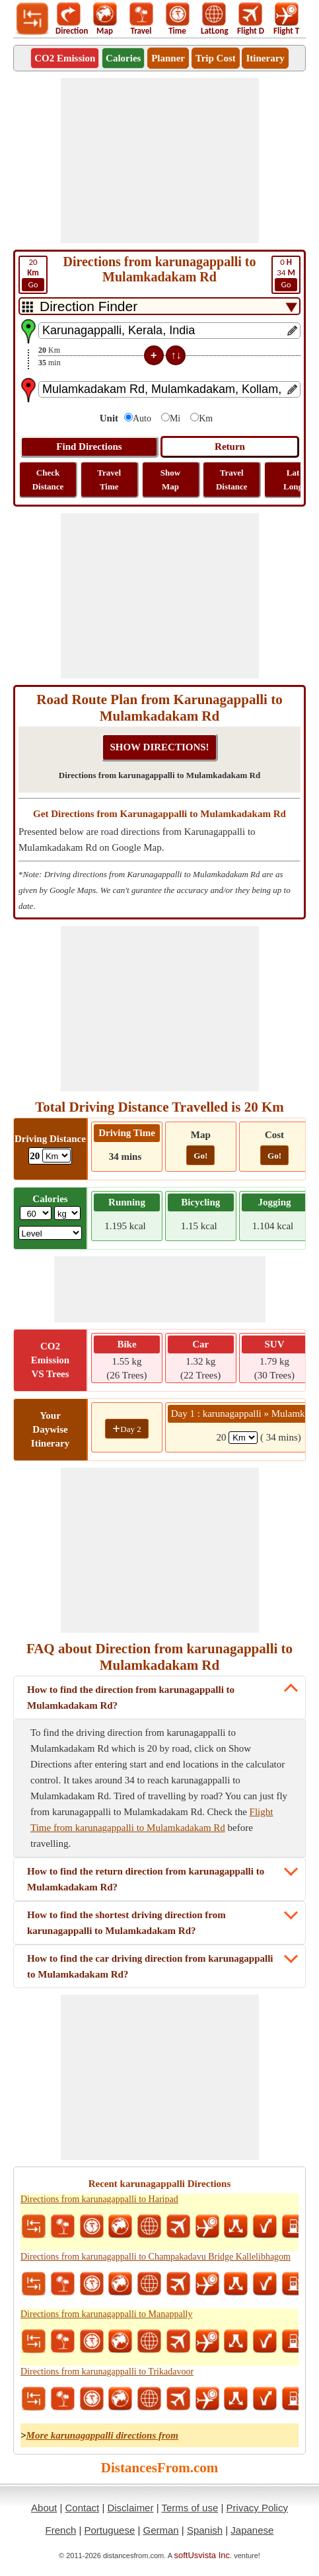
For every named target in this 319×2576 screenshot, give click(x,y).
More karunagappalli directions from (102, 2435)
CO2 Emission (64, 58)
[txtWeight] (36, 1213)
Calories (123, 58)
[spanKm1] (243, 1437)
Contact (82, 2507)
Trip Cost (215, 58)
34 (286, 274)
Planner (168, 58)
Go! (200, 1156)
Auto (142, 418)
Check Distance (48, 479)
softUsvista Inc (202, 2555)
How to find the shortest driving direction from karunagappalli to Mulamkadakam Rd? (126, 1923)
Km (206, 418)
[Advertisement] (160, 160)
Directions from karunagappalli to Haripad (99, 2199)
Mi (175, 418)
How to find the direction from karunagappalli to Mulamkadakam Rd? (130, 1697)
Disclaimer (130, 2507)
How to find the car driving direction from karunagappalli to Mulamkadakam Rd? (150, 1966)
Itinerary (265, 58)
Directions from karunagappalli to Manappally (106, 2314)
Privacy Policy (257, 2507)
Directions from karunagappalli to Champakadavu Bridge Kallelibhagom (155, 2257)
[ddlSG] (50, 1233)
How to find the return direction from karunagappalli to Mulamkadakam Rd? (145, 1879)
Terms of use (189, 2507)
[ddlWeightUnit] (67, 1213)
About (44, 2507)
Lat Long (292, 479)
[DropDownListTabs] (159, 306)
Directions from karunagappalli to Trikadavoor (107, 2372)
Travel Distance (232, 479)
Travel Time (109, 479)
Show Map (170, 479)
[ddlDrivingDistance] (56, 1156)
